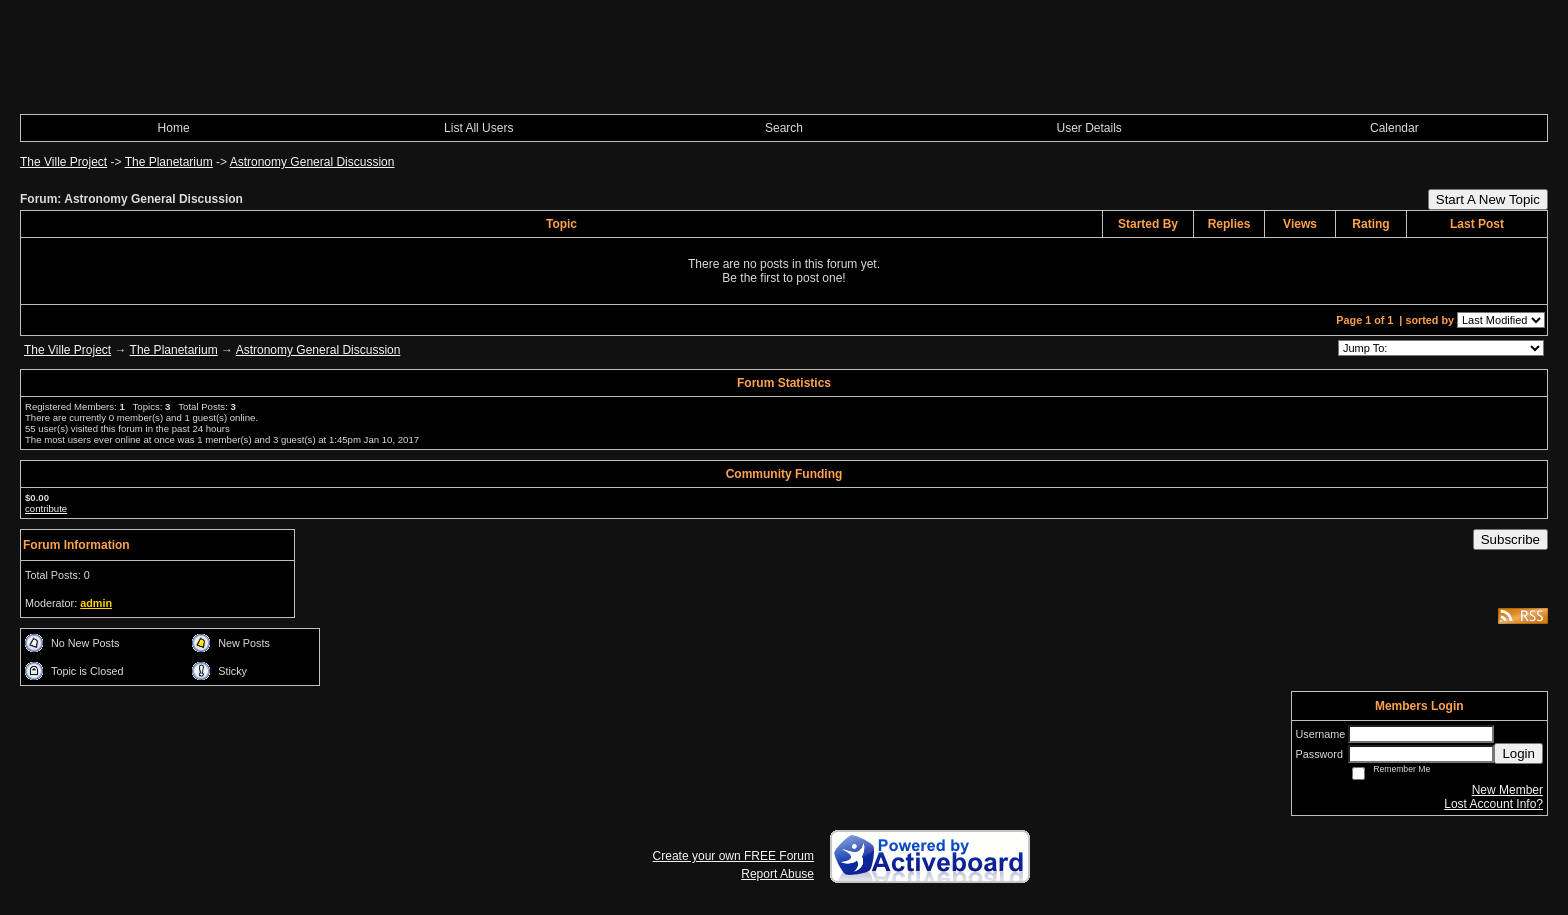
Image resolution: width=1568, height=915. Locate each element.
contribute (46, 508)
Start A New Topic (1488, 199)
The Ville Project (63, 162)
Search (784, 128)
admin (96, 603)
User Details (1088, 128)
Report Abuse (777, 874)
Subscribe (1510, 539)
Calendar (1394, 128)
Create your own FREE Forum (733, 856)
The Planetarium (169, 162)
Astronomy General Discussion (312, 162)
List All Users (478, 128)
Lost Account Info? (1493, 804)
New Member (1507, 790)
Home (174, 128)
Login (1518, 753)
